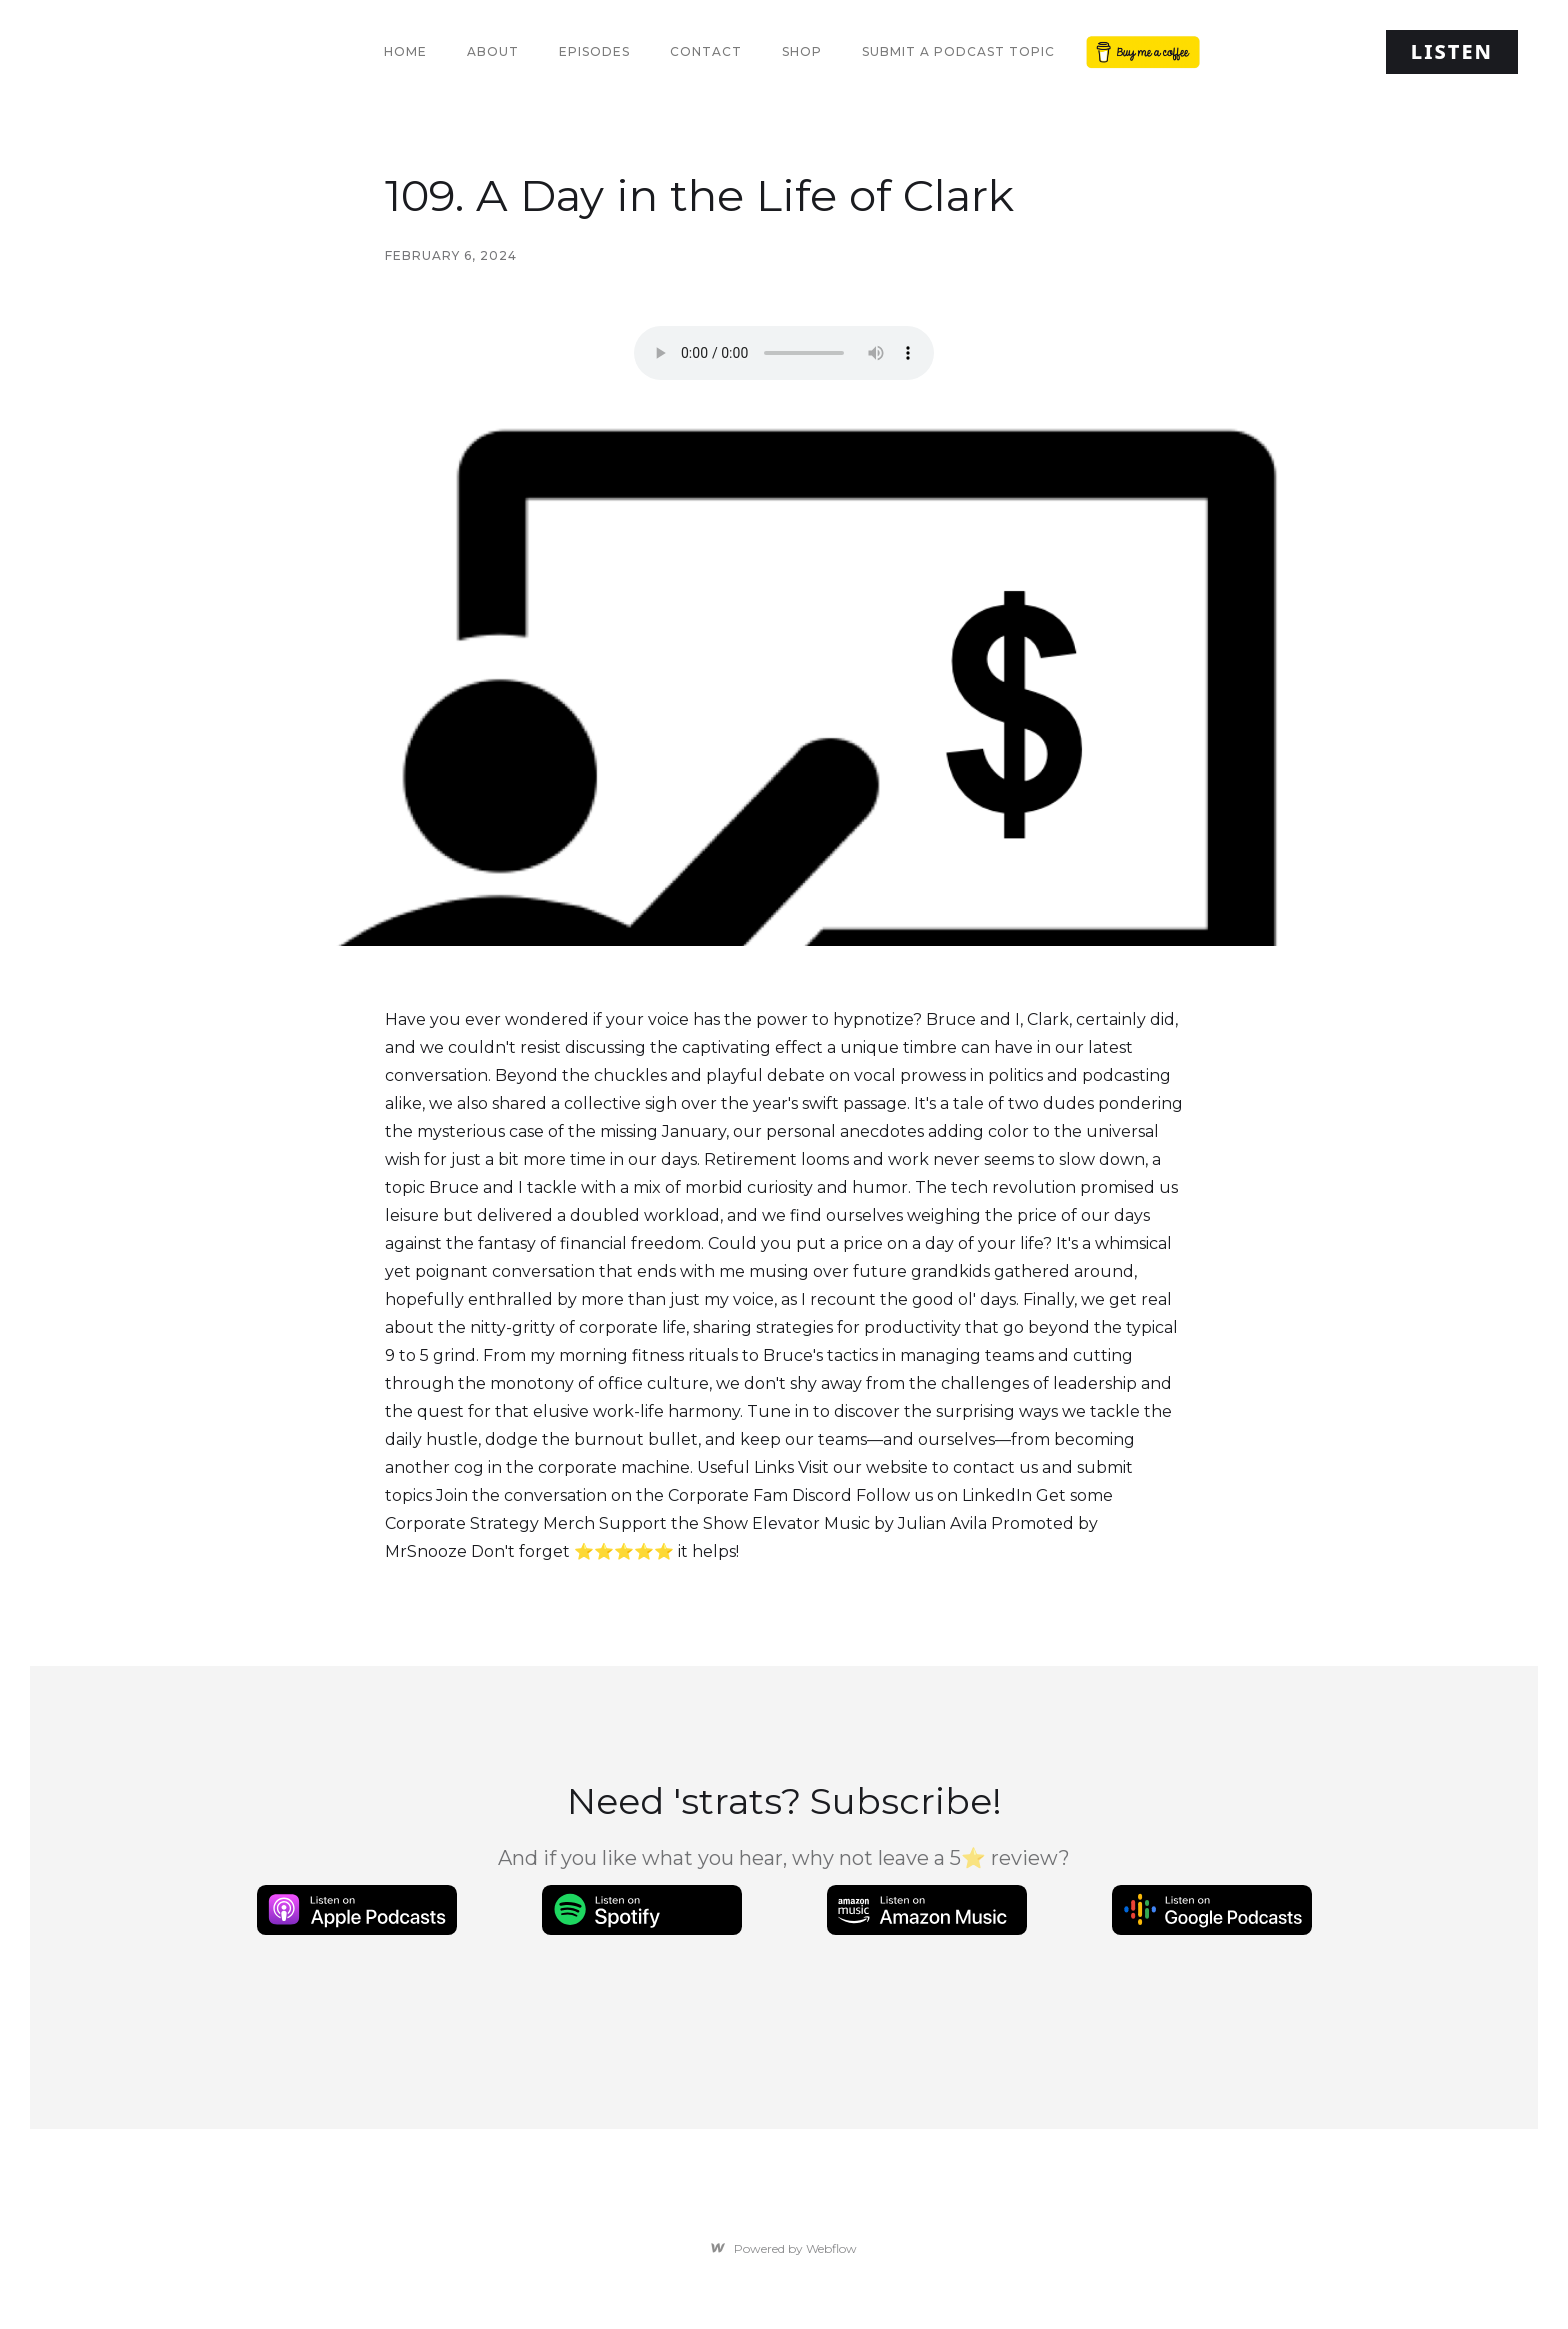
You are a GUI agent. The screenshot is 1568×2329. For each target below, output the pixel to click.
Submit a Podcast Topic (958, 51)
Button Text (1139, 51)
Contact (706, 51)
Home (405, 51)
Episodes (594, 51)
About (493, 51)
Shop (802, 51)
